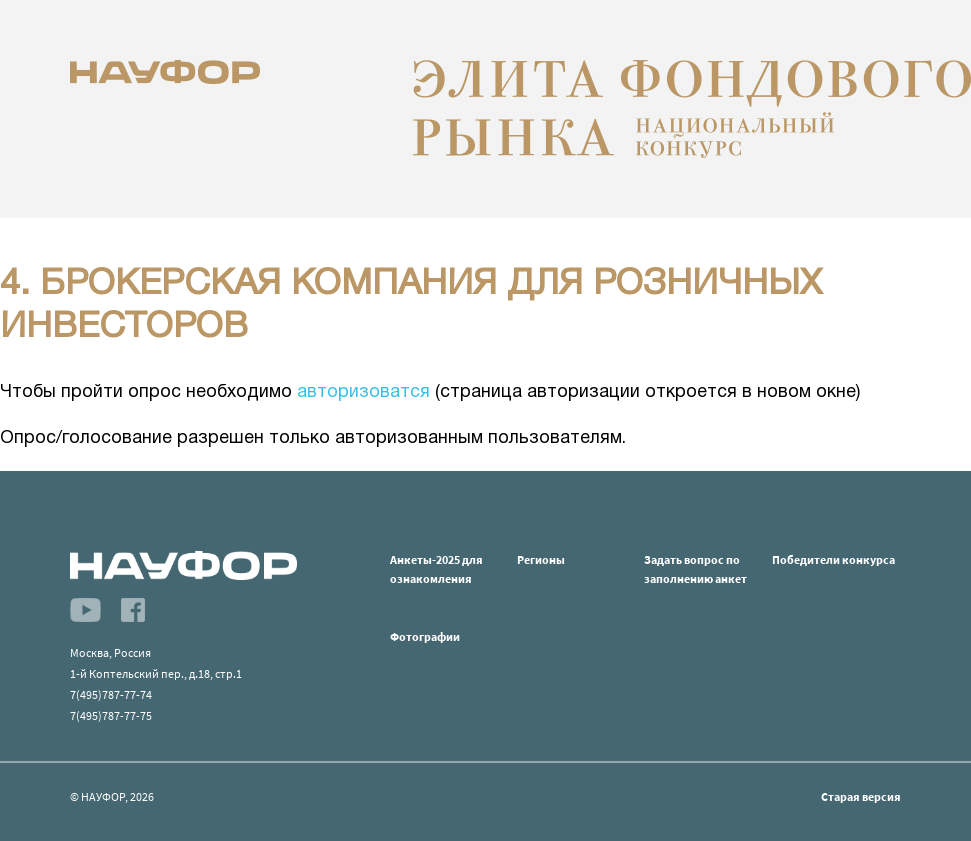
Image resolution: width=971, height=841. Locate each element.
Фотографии (425, 636)
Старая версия (861, 796)
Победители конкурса (833, 559)
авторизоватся (363, 392)
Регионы (541, 559)
